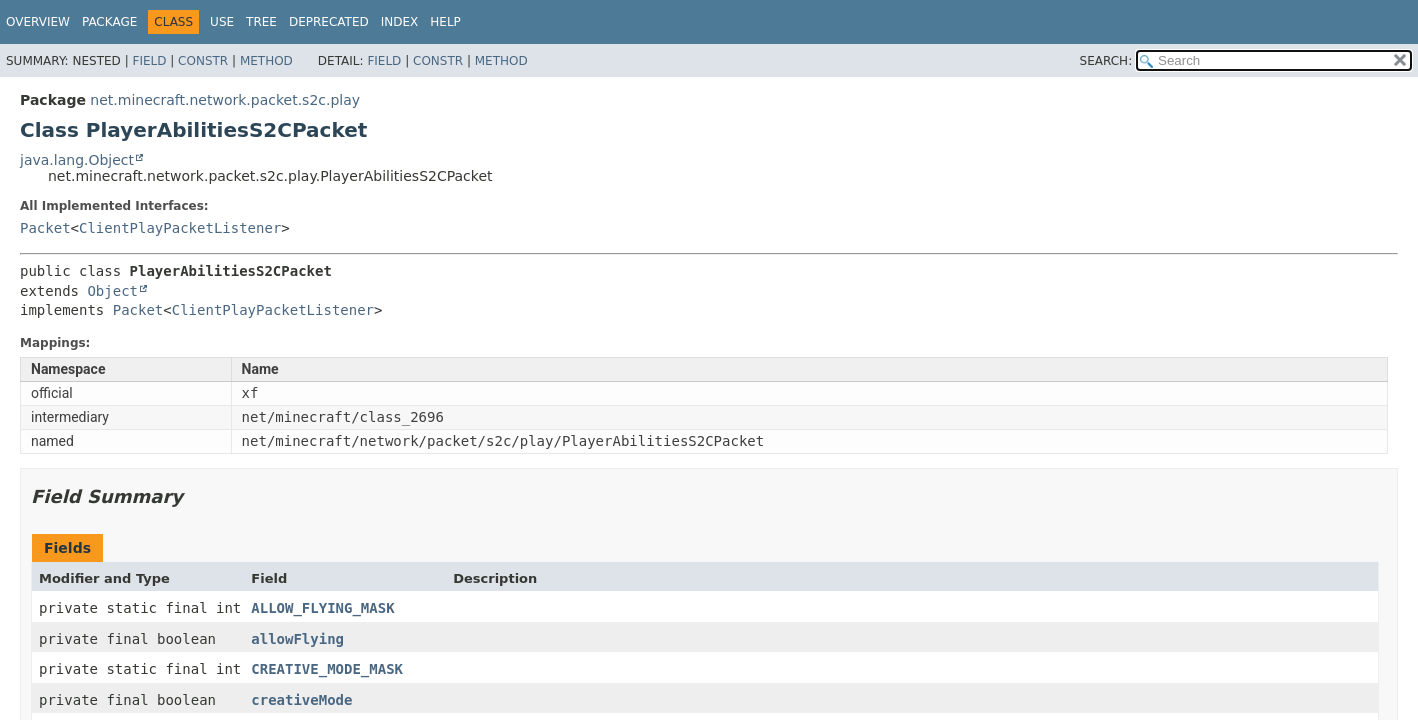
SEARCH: (1106, 61)
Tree (261, 22)
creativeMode (301, 700)
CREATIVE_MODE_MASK (327, 669)
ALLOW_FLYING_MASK (322, 608)
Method (266, 61)
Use (222, 22)
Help (445, 22)
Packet (45, 228)
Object (112, 291)
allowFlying (297, 639)
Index (400, 22)
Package (109, 22)
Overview (38, 22)
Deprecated (329, 22)
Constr (203, 61)
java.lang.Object (77, 160)
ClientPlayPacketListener (180, 228)
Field (149, 61)
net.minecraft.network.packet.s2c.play (225, 100)
